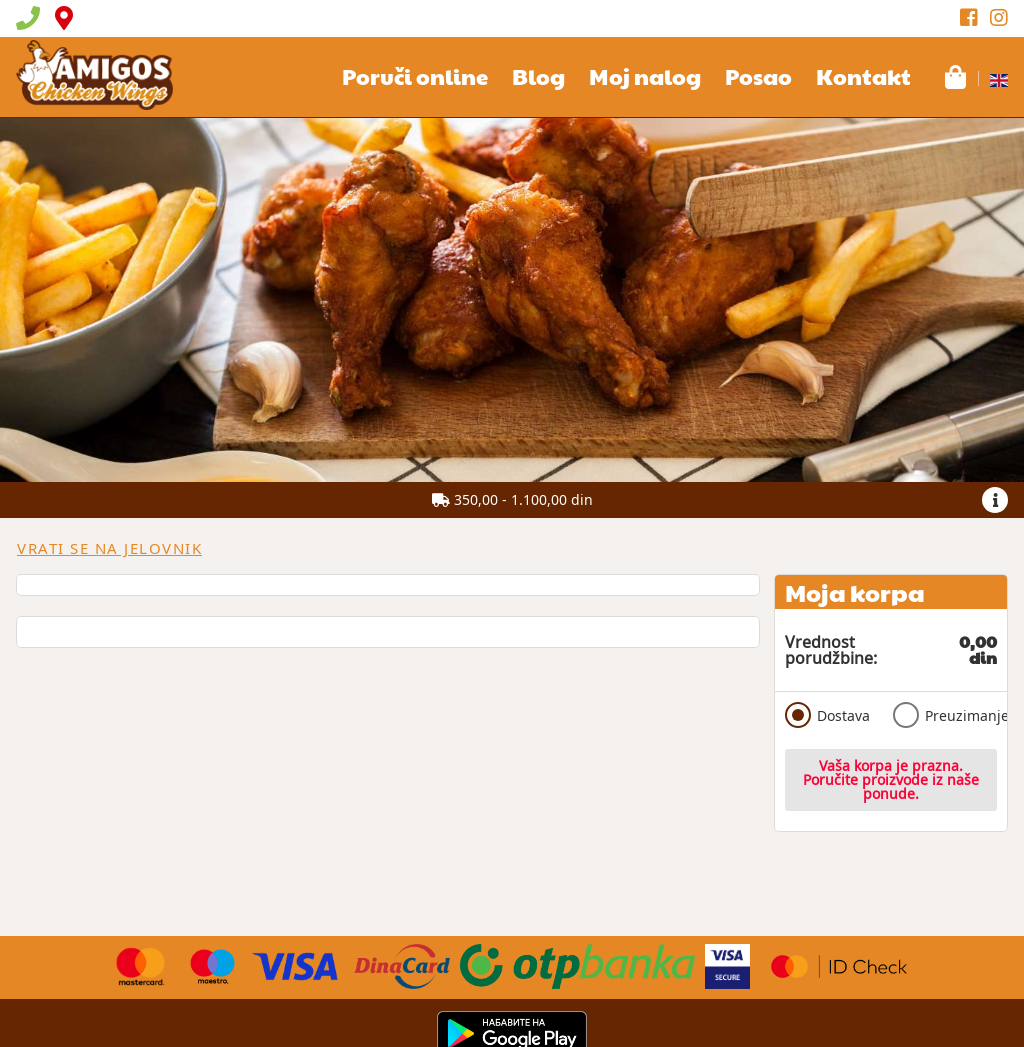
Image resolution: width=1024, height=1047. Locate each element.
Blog (538, 76)
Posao (758, 76)
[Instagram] (999, 18)
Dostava (827, 715)
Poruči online (415, 76)
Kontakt (863, 76)
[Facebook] (969, 18)
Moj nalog (645, 76)
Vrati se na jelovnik (109, 548)
